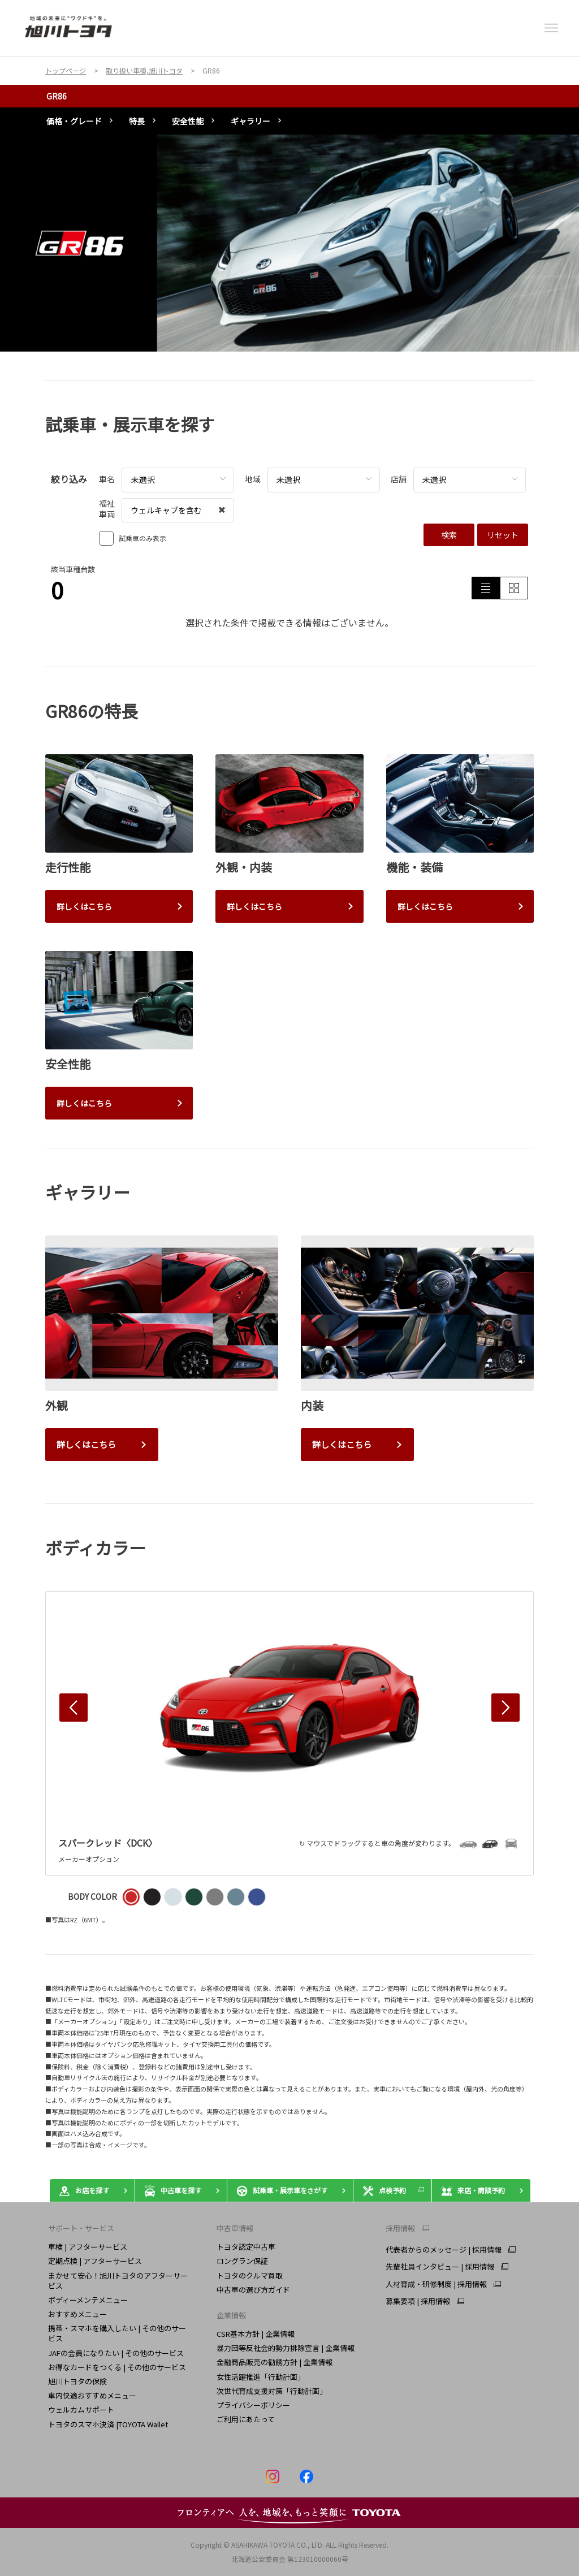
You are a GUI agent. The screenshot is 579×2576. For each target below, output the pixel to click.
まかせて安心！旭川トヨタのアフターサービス (118, 2280)
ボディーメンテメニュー (88, 2299)
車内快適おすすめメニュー (92, 2395)
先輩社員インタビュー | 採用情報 (440, 2267)
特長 (137, 121)
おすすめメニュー (77, 2314)
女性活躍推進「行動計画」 (261, 2376)
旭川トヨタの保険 (77, 2381)
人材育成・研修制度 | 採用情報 (436, 2284)
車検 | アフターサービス (87, 2246)
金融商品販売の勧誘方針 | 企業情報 (274, 2362)
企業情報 (231, 2315)
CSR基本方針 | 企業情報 (256, 2333)
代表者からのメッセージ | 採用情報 (444, 2250)
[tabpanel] (289, 243)
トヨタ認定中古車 (246, 2246)
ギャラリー (250, 121)
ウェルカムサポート (81, 2409)
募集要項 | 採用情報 (418, 2301)
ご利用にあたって (246, 2419)
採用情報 (400, 2228)
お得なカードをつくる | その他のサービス (117, 2367)
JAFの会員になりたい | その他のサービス (116, 2353)
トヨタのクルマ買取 (250, 2275)
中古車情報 (235, 2228)
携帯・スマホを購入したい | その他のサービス (117, 2333)
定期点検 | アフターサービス (95, 2260)
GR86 (56, 96)
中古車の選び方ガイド (253, 2289)
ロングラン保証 (242, 2260)
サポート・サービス (81, 2228)
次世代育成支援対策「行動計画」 (272, 2390)
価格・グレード (74, 121)
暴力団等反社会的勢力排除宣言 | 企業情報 (286, 2347)
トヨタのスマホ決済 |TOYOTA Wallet (108, 2424)
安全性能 (188, 121)
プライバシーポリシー (253, 2405)
